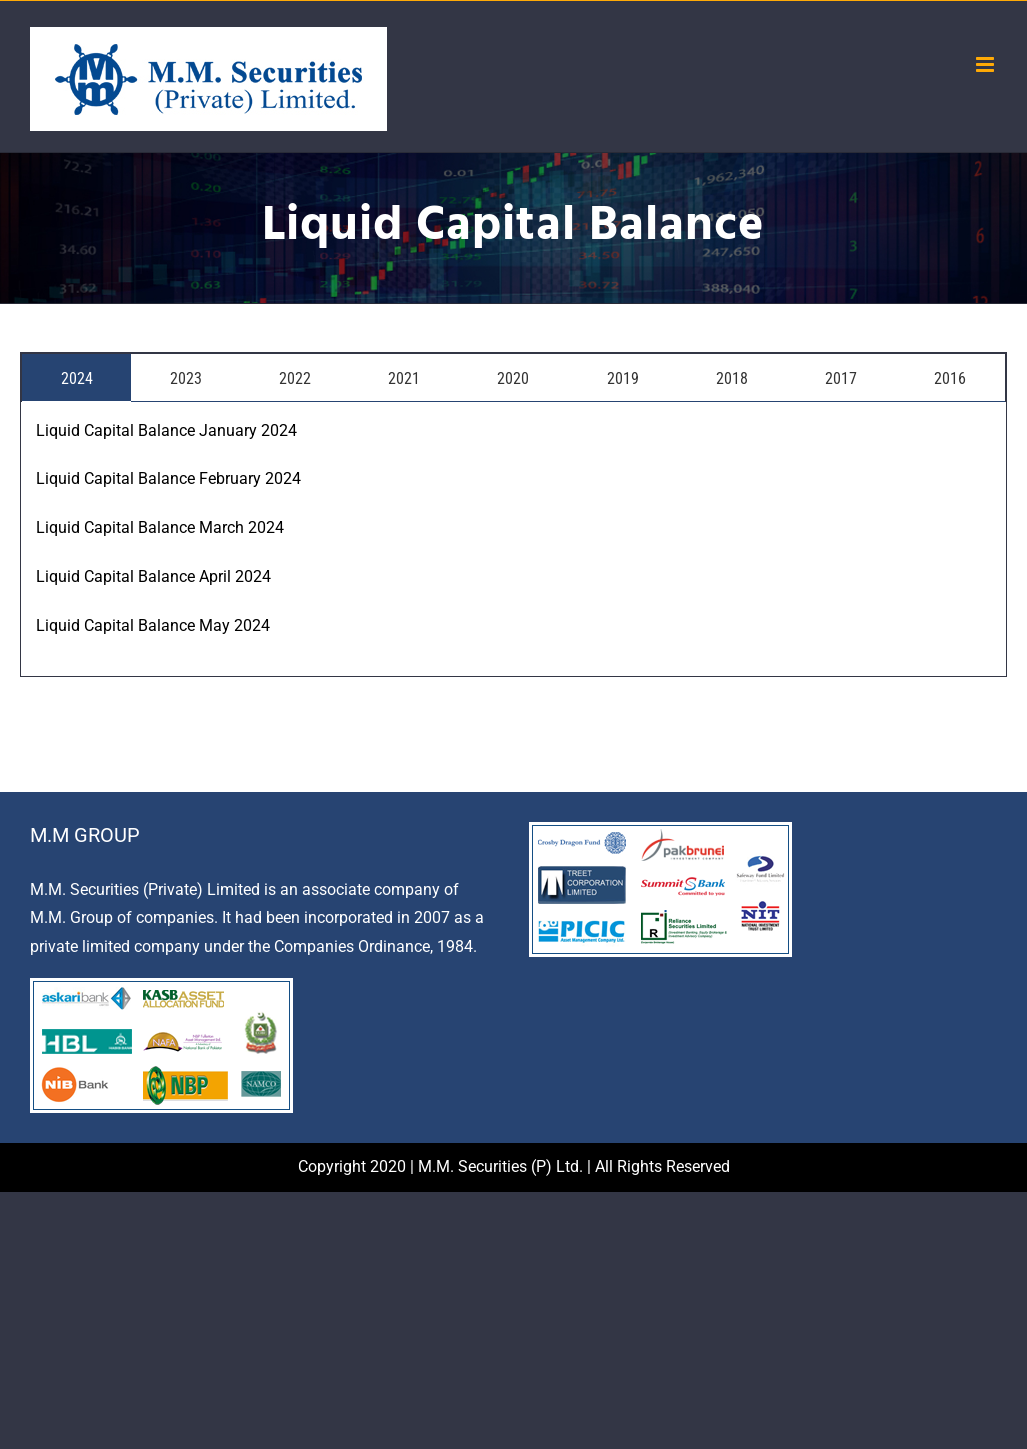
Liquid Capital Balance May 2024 (153, 625)
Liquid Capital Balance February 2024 (168, 478)
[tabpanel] (513, 539)
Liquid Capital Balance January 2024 (166, 430)
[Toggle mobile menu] (986, 64)
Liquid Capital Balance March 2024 (160, 527)
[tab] (76, 377)
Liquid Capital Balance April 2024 (153, 576)
